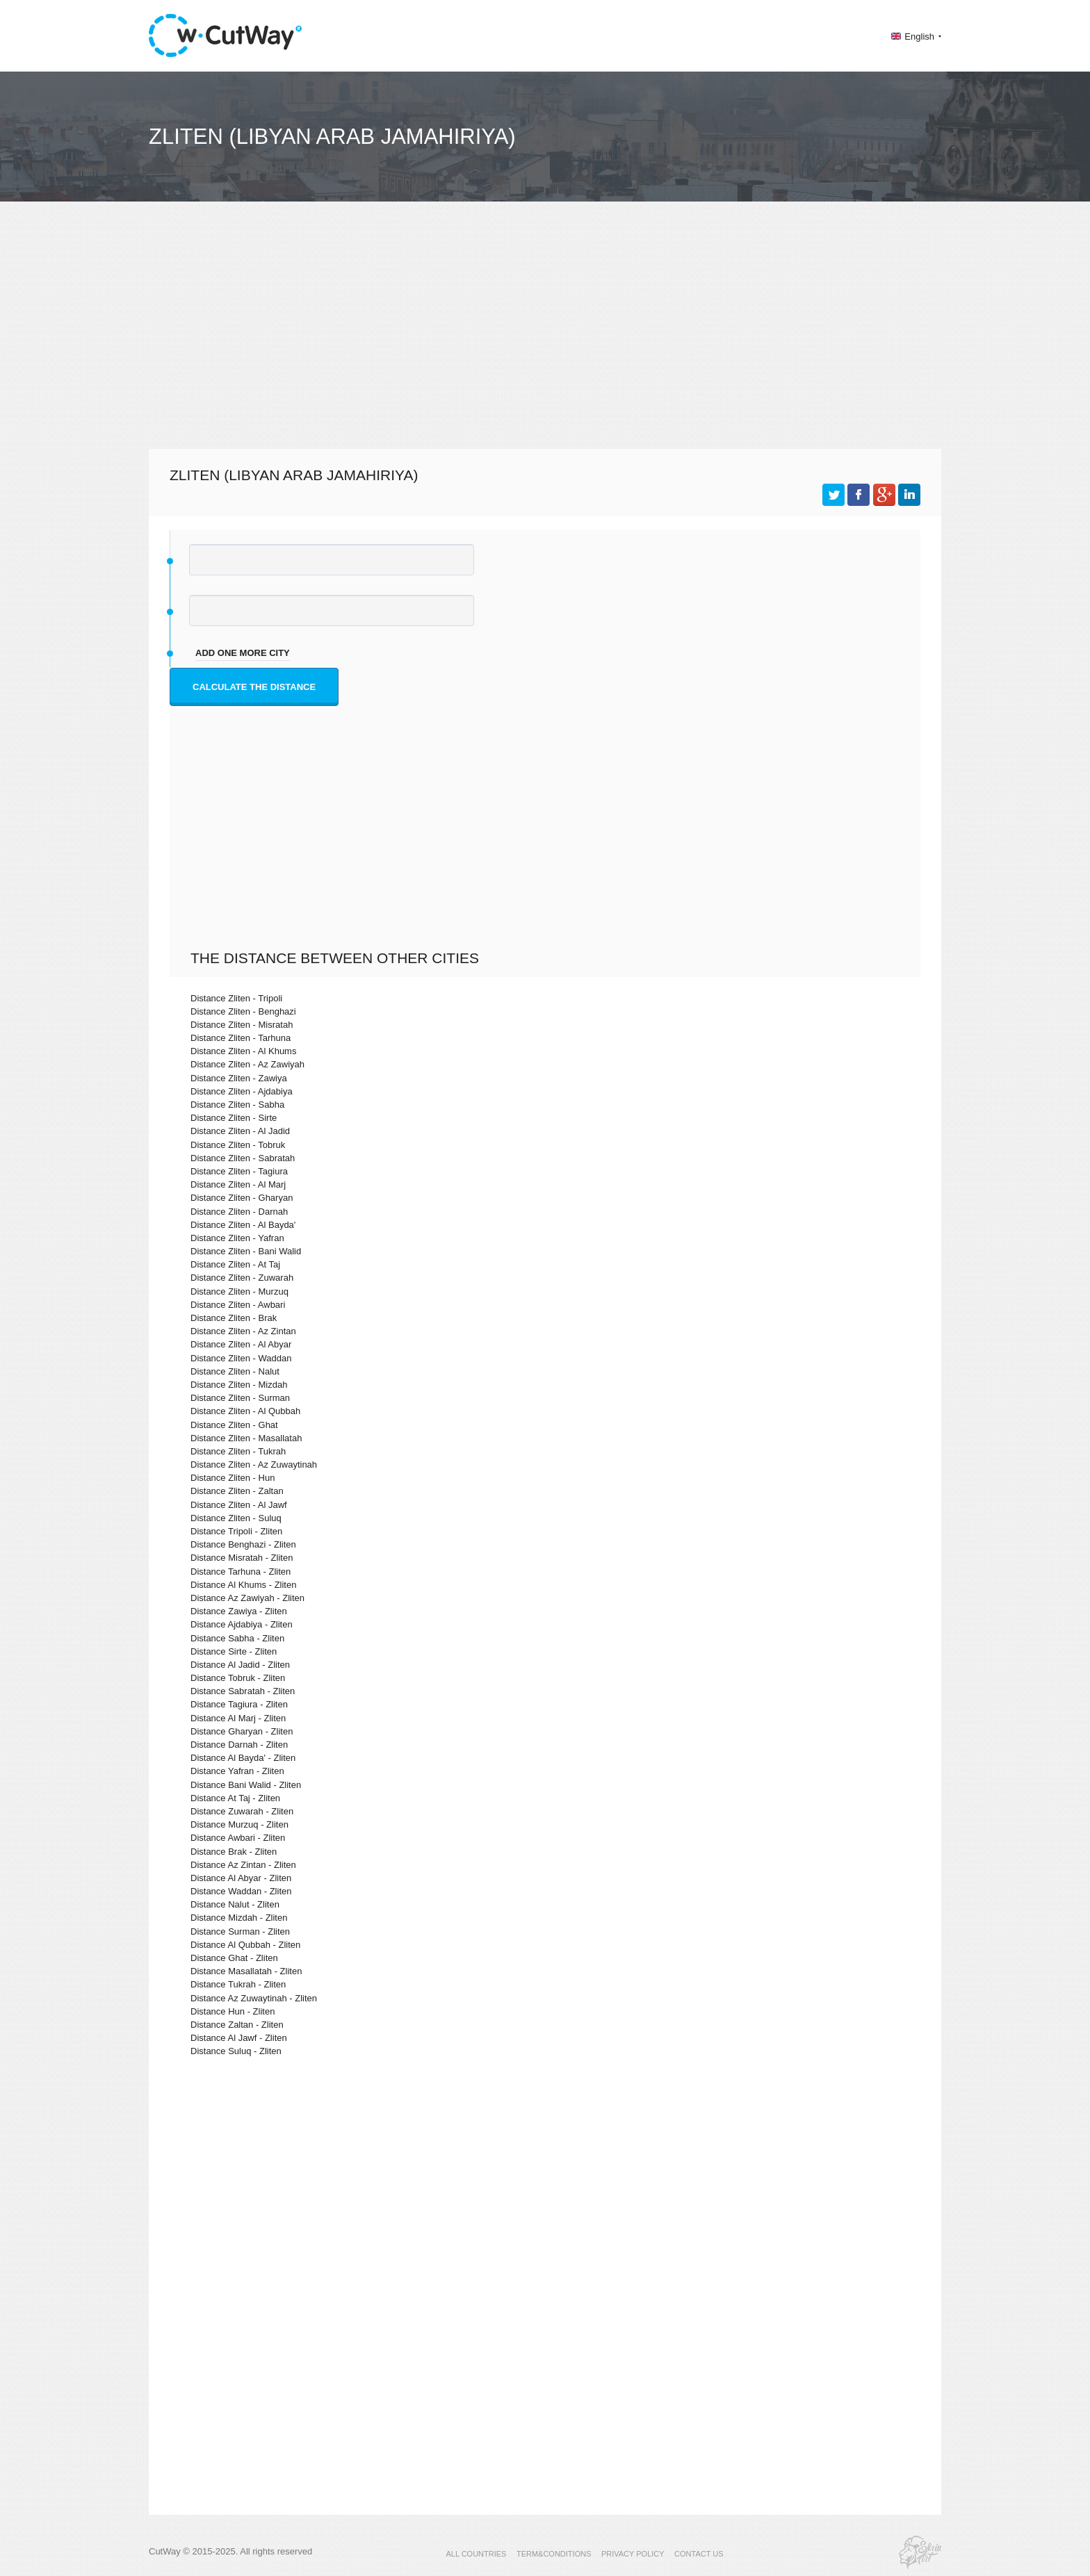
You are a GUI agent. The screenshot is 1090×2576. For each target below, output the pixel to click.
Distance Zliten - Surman (240, 1398)
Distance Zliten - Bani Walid (245, 1251)
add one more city (242, 653)
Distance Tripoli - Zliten (236, 1531)
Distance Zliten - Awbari (237, 1304)
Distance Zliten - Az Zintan (243, 1331)
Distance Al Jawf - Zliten (238, 2038)
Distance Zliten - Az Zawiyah (247, 1064)
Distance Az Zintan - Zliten (243, 1865)
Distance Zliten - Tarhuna (240, 1038)
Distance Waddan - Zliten (240, 1891)
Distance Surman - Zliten (240, 1931)
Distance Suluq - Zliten (236, 2051)
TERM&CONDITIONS (554, 2554)
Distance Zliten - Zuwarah (241, 1277)
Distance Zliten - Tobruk (237, 1145)
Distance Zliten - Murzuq (239, 1291)
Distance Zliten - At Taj (235, 1264)
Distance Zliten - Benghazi (243, 1011)
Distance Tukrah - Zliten (238, 1984)
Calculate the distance (254, 687)
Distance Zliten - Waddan (240, 1358)
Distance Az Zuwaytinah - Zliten (253, 1998)
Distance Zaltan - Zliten (237, 2024)
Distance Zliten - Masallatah (246, 1438)
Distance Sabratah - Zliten (242, 1691)
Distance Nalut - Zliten (234, 1904)
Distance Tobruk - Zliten (237, 1678)
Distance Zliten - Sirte (233, 1118)
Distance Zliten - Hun (232, 1477)
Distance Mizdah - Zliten (238, 1917)
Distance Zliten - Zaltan (237, 1491)
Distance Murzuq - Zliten (239, 1824)
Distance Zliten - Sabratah (242, 1158)
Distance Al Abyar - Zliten (240, 1878)
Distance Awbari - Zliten (237, 1837)
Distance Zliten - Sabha (237, 1104)
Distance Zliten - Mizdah (238, 1384)
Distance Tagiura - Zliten (239, 1704)
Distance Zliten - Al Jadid (240, 1131)
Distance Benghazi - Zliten (243, 1544)
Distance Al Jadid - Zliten (240, 1664)
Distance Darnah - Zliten (239, 1744)
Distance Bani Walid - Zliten (245, 1785)
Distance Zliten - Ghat (234, 1425)
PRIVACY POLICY (633, 2554)
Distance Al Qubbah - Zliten (245, 1944)
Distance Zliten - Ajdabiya (241, 1091)
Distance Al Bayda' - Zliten (242, 1758)
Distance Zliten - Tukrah (238, 1451)
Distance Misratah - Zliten (241, 1557)
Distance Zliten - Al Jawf (238, 1505)
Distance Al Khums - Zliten (243, 1585)
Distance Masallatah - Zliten (246, 1971)
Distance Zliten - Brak (233, 1318)
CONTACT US (699, 2554)
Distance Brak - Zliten (233, 1851)
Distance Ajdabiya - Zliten (241, 1624)
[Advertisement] (545, 337)
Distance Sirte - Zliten (233, 1651)
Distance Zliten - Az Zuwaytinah (253, 1464)
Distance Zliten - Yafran (237, 1238)
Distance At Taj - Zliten (235, 1798)
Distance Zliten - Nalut (234, 1371)
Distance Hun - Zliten (232, 2011)
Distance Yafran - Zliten (237, 1771)
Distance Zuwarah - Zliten (241, 1811)
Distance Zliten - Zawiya (238, 1078)
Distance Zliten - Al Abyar (240, 1344)
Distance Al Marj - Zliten (238, 1718)
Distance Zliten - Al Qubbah (245, 1411)
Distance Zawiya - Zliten (238, 1611)
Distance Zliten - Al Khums (243, 1051)
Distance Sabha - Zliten (237, 1638)
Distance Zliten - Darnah (239, 1211)
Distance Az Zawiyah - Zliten (247, 1598)
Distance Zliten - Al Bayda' (242, 1225)
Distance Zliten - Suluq (236, 1518)
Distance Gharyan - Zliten (241, 1731)
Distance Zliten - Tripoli (236, 998)
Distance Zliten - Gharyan (241, 1197)
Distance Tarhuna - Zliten (240, 1571)
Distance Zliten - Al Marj (238, 1184)
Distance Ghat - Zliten (234, 1958)
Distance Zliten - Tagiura (239, 1171)
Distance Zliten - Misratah (241, 1024)
